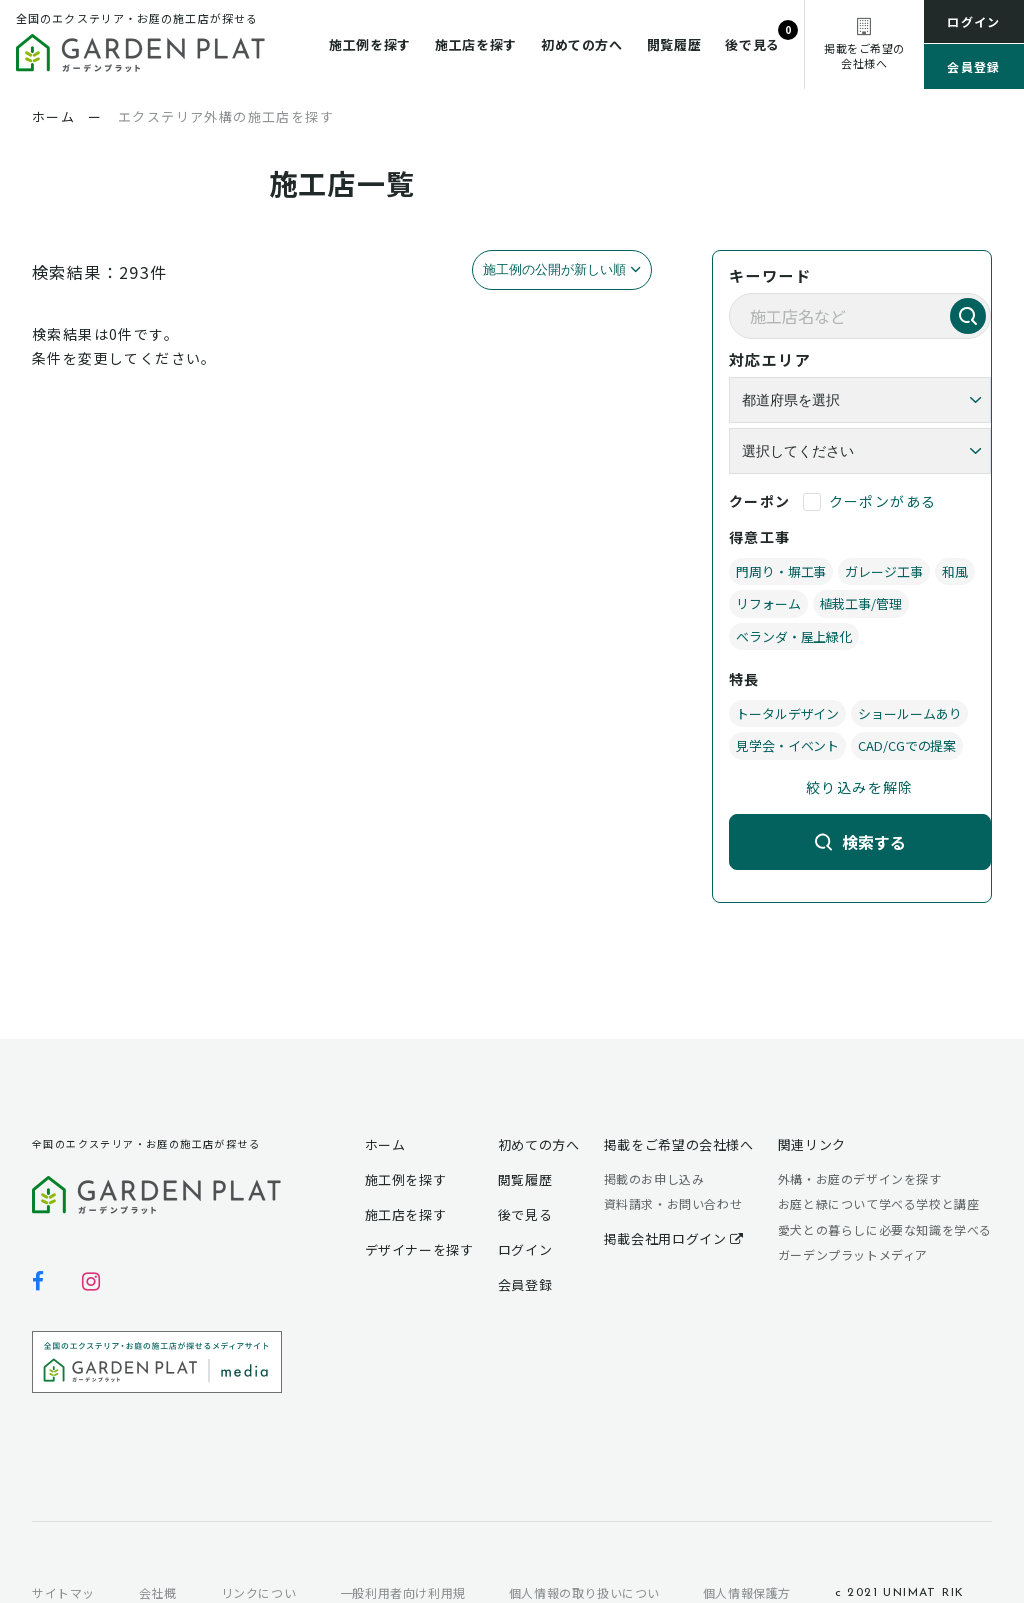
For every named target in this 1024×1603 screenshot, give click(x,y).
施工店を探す (476, 44)
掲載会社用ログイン (674, 1238)
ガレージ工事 (883, 571)
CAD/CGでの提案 (907, 745)
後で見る (752, 44)
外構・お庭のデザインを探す (860, 1178)
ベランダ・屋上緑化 (794, 636)
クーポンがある (883, 501)
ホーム (385, 1144)
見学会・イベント (787, 745)
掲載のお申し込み (654, 1178)
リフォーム (768, 603)
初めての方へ (582, 44)
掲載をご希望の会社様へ (679, 1144)
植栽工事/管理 (861, 603)
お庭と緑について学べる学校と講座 (879, 1203)
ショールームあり (909, 713)
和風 (955, 571)
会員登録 (974, 66)
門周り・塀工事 (781, 571)
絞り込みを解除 (860, 787)
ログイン (974, 21)
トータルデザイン (787, 713)
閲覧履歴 (674, 44)
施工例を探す (370, 44)
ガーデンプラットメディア (853, 1254)
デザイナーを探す (419, 1249)
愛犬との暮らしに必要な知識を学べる (885, 1229)
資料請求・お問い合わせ (673, 1203)
